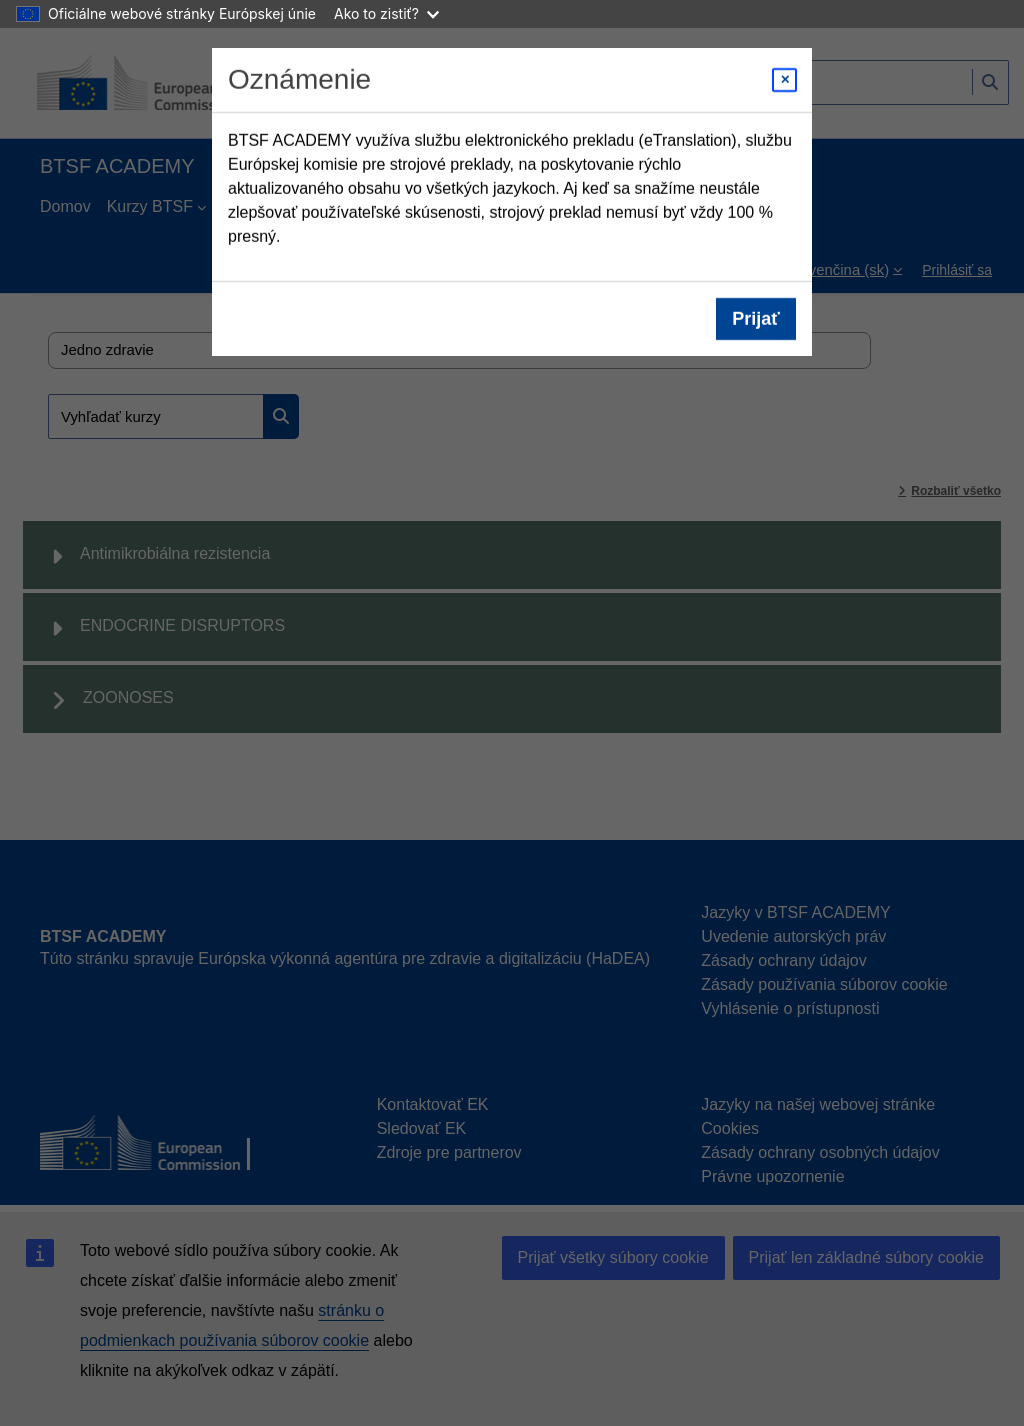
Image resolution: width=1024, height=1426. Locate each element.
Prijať (756, 319)
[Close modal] (784, 80)
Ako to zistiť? (386, 13)
